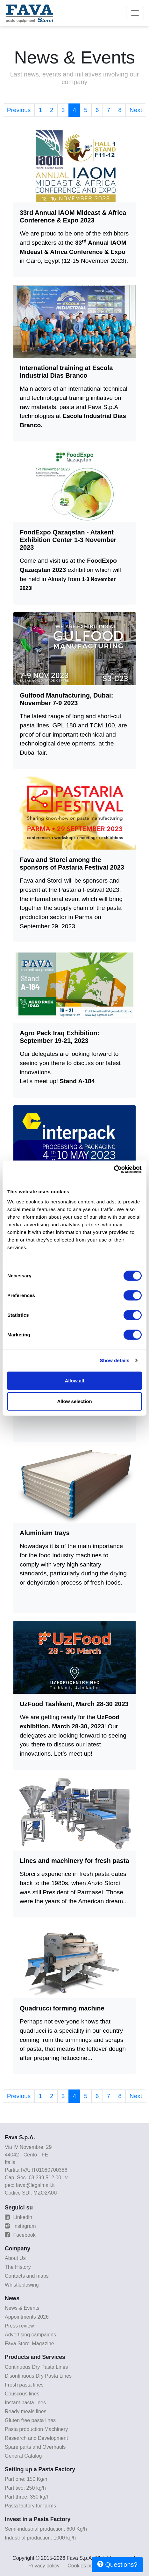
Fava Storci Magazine (29, 2343)
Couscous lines (22, 2393)
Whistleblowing (22, 2285)
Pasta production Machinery (36, 2429)
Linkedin (18, 2217)
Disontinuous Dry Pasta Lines (38, 2376)
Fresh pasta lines (24, 2384)
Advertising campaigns (30, 2334)
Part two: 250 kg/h (25, 2488)
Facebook (20, 2235)
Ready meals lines (25, 2411)
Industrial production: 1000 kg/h (40, 2537)
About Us (15, 2258)
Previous (19, 110)
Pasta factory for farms (30, 2505)
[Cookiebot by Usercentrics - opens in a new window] (114, 1169)
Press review (19, 2325)
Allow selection (74, 1401)
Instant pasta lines (25, 2402)
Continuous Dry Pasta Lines (36, 2367)
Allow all (74, 1380)
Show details (115, 1360)
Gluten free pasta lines (30, 2420)
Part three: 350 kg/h (27, 2497)
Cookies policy (83, 2565)
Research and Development (36, 2438)
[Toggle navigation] (135, 13)
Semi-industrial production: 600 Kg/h (46, 2529)
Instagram (20, 2226)
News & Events (22, 2308)
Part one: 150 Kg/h (26, 2479)
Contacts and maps (27, 2276)
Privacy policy (44, 2565)
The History (18, 2267)
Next (136, 110)
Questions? (117, 2564)
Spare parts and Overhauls (35, 2447)
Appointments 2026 (27, 2317)
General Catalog (23, 2456)
